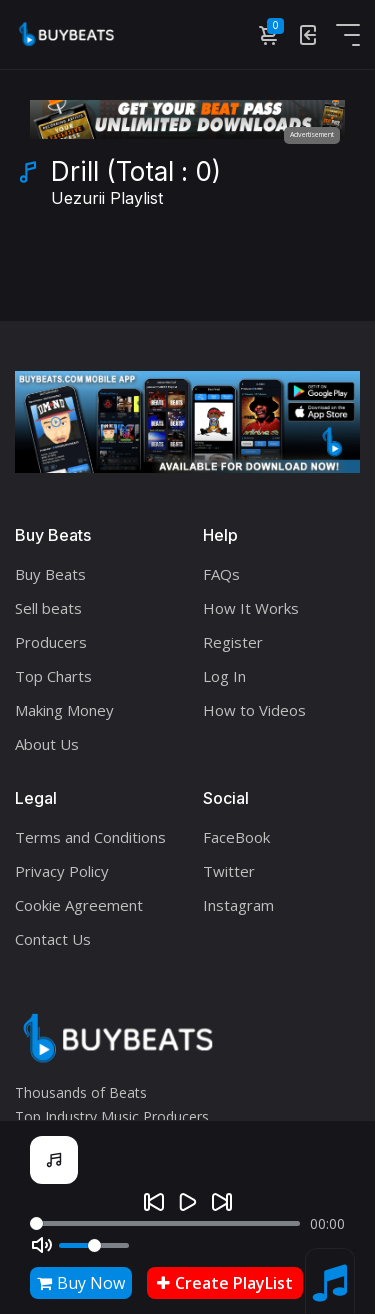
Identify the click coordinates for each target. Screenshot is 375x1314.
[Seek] (165, 1223)
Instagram (238, 905)
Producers (51, 642)
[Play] (188, 1202)
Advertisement (312, 134)
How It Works (251, 608)
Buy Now (81, 1283)
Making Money (64, 710)
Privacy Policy (62, 871)
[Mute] (42, 1245)
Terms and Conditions (90, 837)
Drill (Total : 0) (136, 185)
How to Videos (254, 710)
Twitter (229, 871)
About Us (47, 744)
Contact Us (53, 939)
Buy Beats (50, 574)
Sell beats (48, 608)
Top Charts (53, 676)
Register (233, 642)
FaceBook (236, 837)
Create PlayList (225, 1283)
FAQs (221, 574)
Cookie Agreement (79, 905)
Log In (224, 676)
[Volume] (94, 1245)
